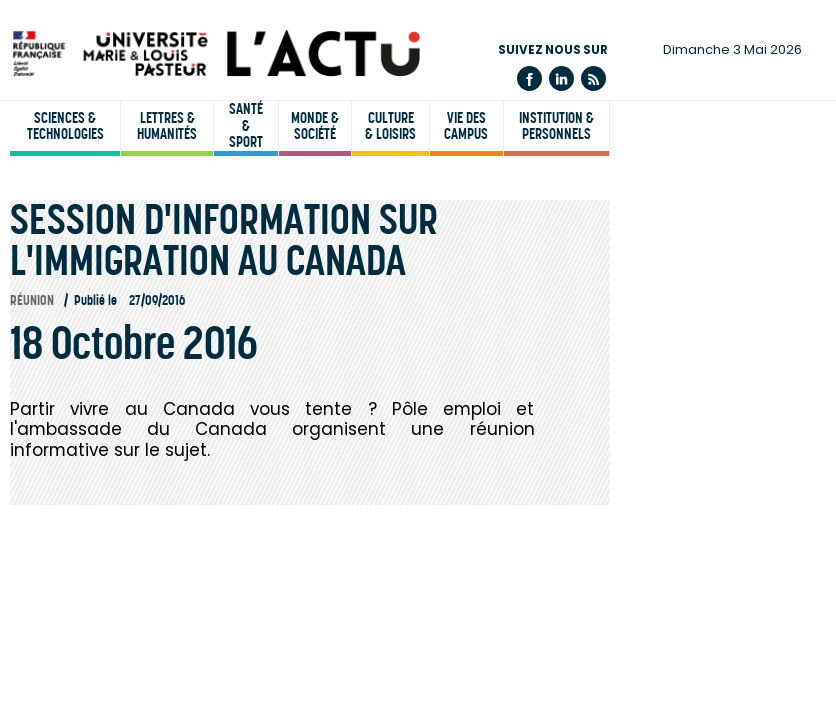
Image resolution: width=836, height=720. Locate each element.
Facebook (529, 78)
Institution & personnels (556, 126)
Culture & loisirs (390, 126)
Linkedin (561, 78)
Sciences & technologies (65, 126)
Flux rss (593, 78)
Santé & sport (246, 126)
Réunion (32, 300)
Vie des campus (466, 126)
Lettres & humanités (167, 126)
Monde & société (315, 126)
